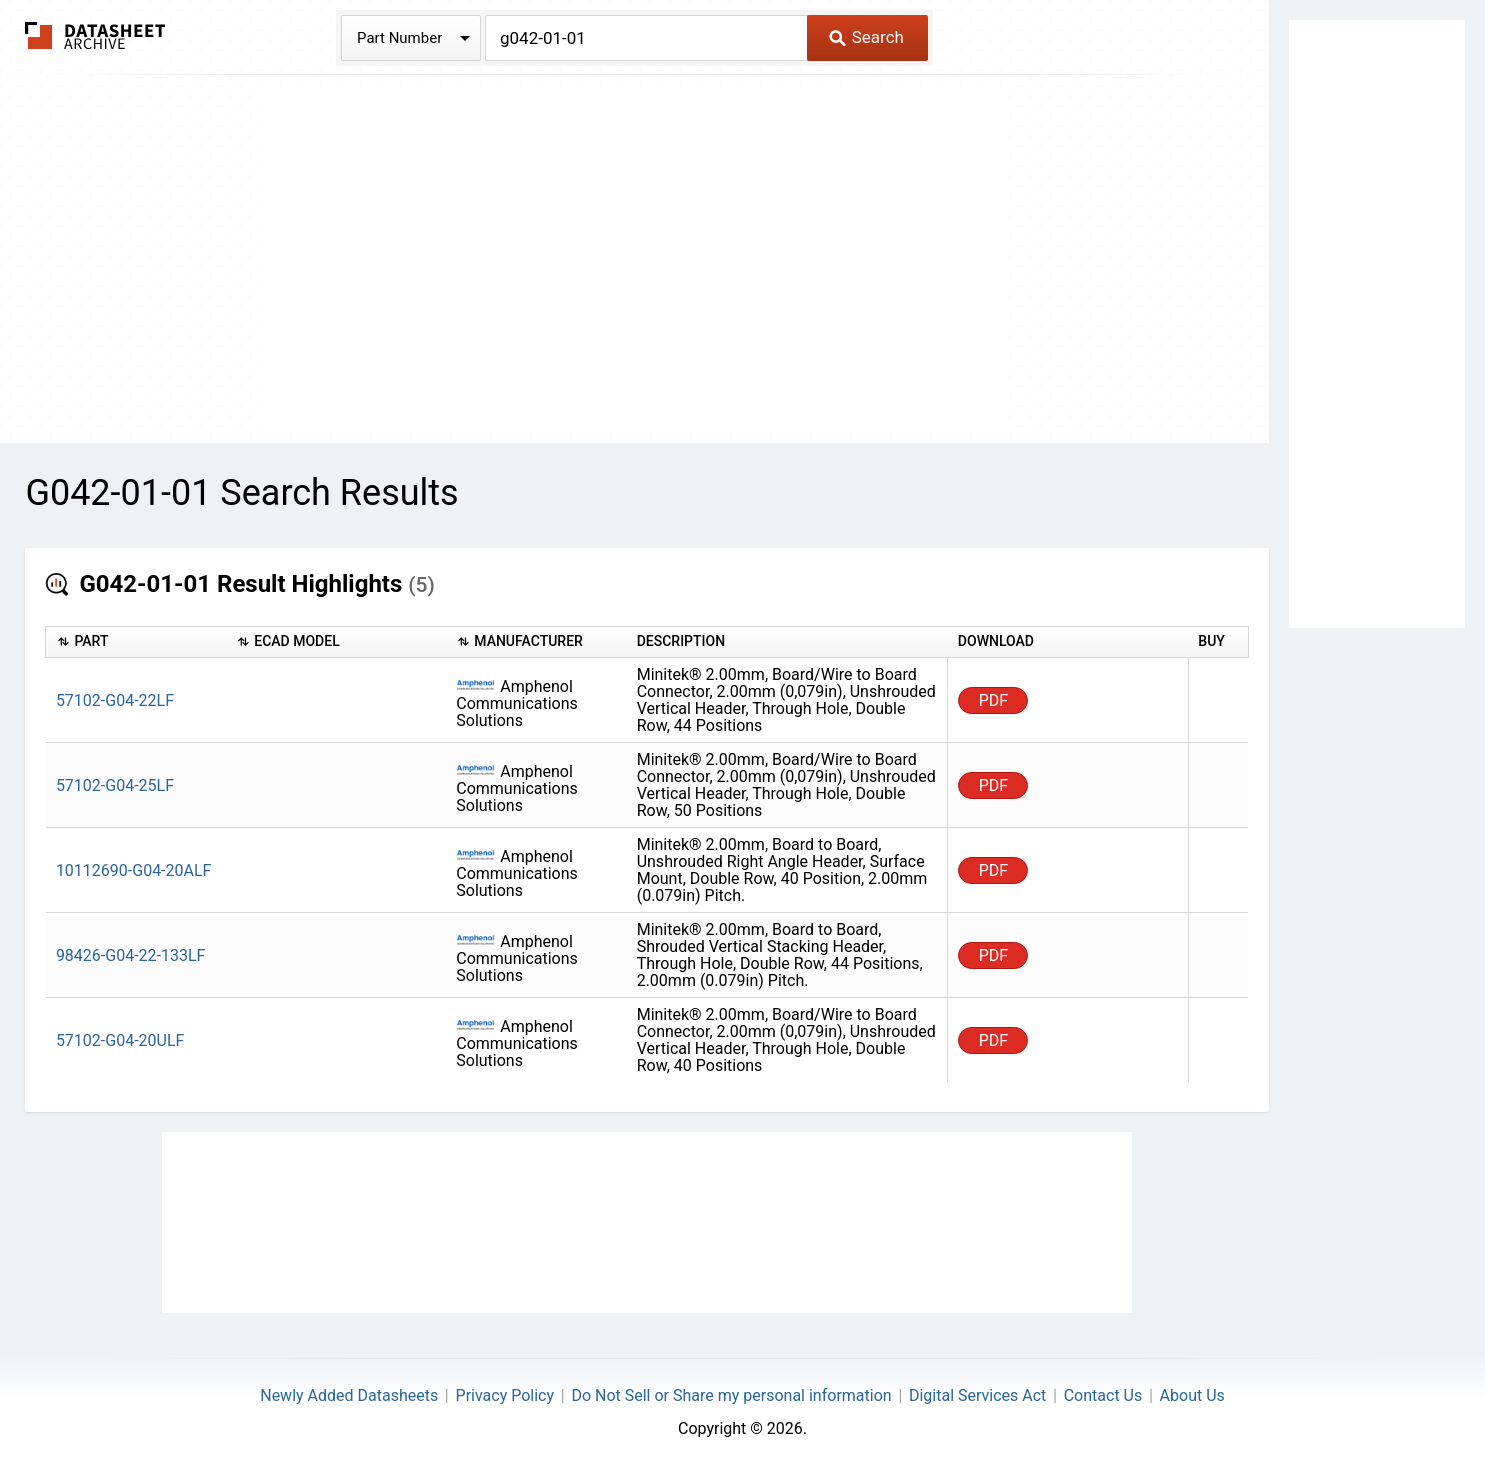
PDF (993, 700)
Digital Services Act (977, 1395)
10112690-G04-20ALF (134, 870)
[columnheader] (136, 642)
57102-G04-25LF (115, 785)
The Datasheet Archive (95, 35)
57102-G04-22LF (115, 700)
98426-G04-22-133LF (131, 955)
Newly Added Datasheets (349, 1395)
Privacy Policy (505, 1395)
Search (866, 37)
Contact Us (1103, 1395)
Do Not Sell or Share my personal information (731, 1395)
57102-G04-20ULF (120, 1040)
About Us (1192, 1395)
